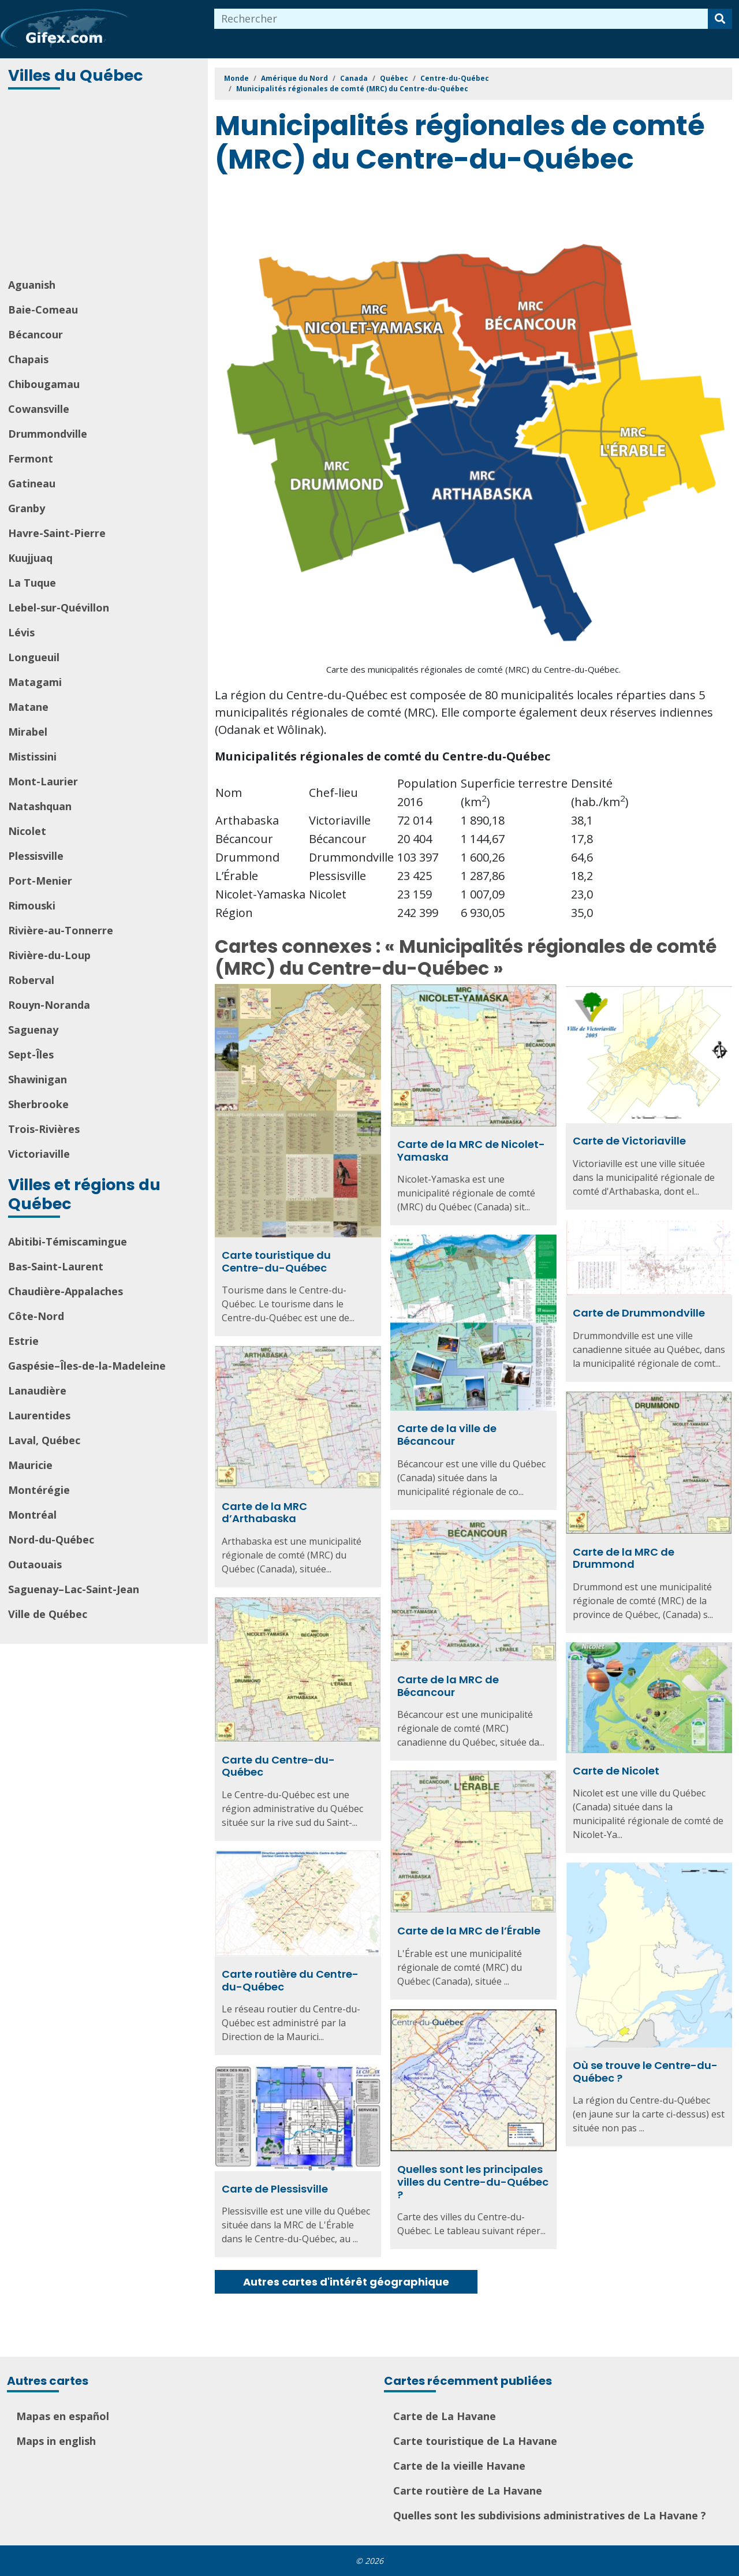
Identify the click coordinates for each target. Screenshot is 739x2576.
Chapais (28, 359)
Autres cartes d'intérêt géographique (346, 2282)
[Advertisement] (105, 185)
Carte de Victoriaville (629, 1141)
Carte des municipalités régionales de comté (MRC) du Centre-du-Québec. (473, 669)
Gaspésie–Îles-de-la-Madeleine (87, 1366)
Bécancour (35, 334)
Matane (28, 707)
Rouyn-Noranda (49, 1005)
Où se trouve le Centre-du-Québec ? (645, 2071)
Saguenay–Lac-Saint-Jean (73, 1589)
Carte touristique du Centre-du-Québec (276, 1261)
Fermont (30, 458)
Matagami (35, 682)
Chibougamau (44, 384)
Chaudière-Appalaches (65, 1291)
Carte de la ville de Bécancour (447, 1434)
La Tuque (32, 583)
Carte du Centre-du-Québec (278, 1766)
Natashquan (40, 806)
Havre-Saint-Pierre (57, 533)
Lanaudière (37, 1390)
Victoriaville (39, 1154)
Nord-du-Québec (51, 1539)
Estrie (23, 1341)
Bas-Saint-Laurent (55, 1266)
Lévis (21, 632)
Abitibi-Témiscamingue (67, 1241)
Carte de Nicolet (616, 1771)
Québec (394, 78)
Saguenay (33, 1030)
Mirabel (27, 732)
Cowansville (38, 409)
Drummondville (47, 434)
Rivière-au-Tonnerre (60, 930)
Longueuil (33, 657)
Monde (236, 78)
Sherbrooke (38, 1104)
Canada (354, 78)
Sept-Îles (31, 1054)
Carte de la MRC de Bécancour (448, 1685)
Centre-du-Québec (454, 78)
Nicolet (27, 831)
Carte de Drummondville (639, 1313)
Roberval (31, 980)
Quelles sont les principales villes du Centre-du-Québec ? (472, 2181)
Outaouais (35, 1564)
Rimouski (31, 905)
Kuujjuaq (30, 558)
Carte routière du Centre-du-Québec (290, 1980)
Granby (26, 508)
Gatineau (31, 483)
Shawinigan (37, 1079)
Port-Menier (40, 881)
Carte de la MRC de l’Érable (468, 1930)
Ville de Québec (47, 1614)
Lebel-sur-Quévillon (58, 607)
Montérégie (39, 1490)
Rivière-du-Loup (49, 955)
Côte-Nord (36, 1316)
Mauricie (30, 1465)
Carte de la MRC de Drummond (623, 1558)
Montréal (32, 1515)
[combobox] (461, 19)
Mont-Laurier (43, 781)
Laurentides (39, 1415)
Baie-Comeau (43, 309)
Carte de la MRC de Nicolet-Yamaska (471, 1150)
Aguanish (31, 285)
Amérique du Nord (294, 78)
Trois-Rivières (44, 1129)
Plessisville (36, 856)
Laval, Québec (44, 1440)
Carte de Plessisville (275, 2189)
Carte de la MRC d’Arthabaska (264, 1512)
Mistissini (32, 756)
